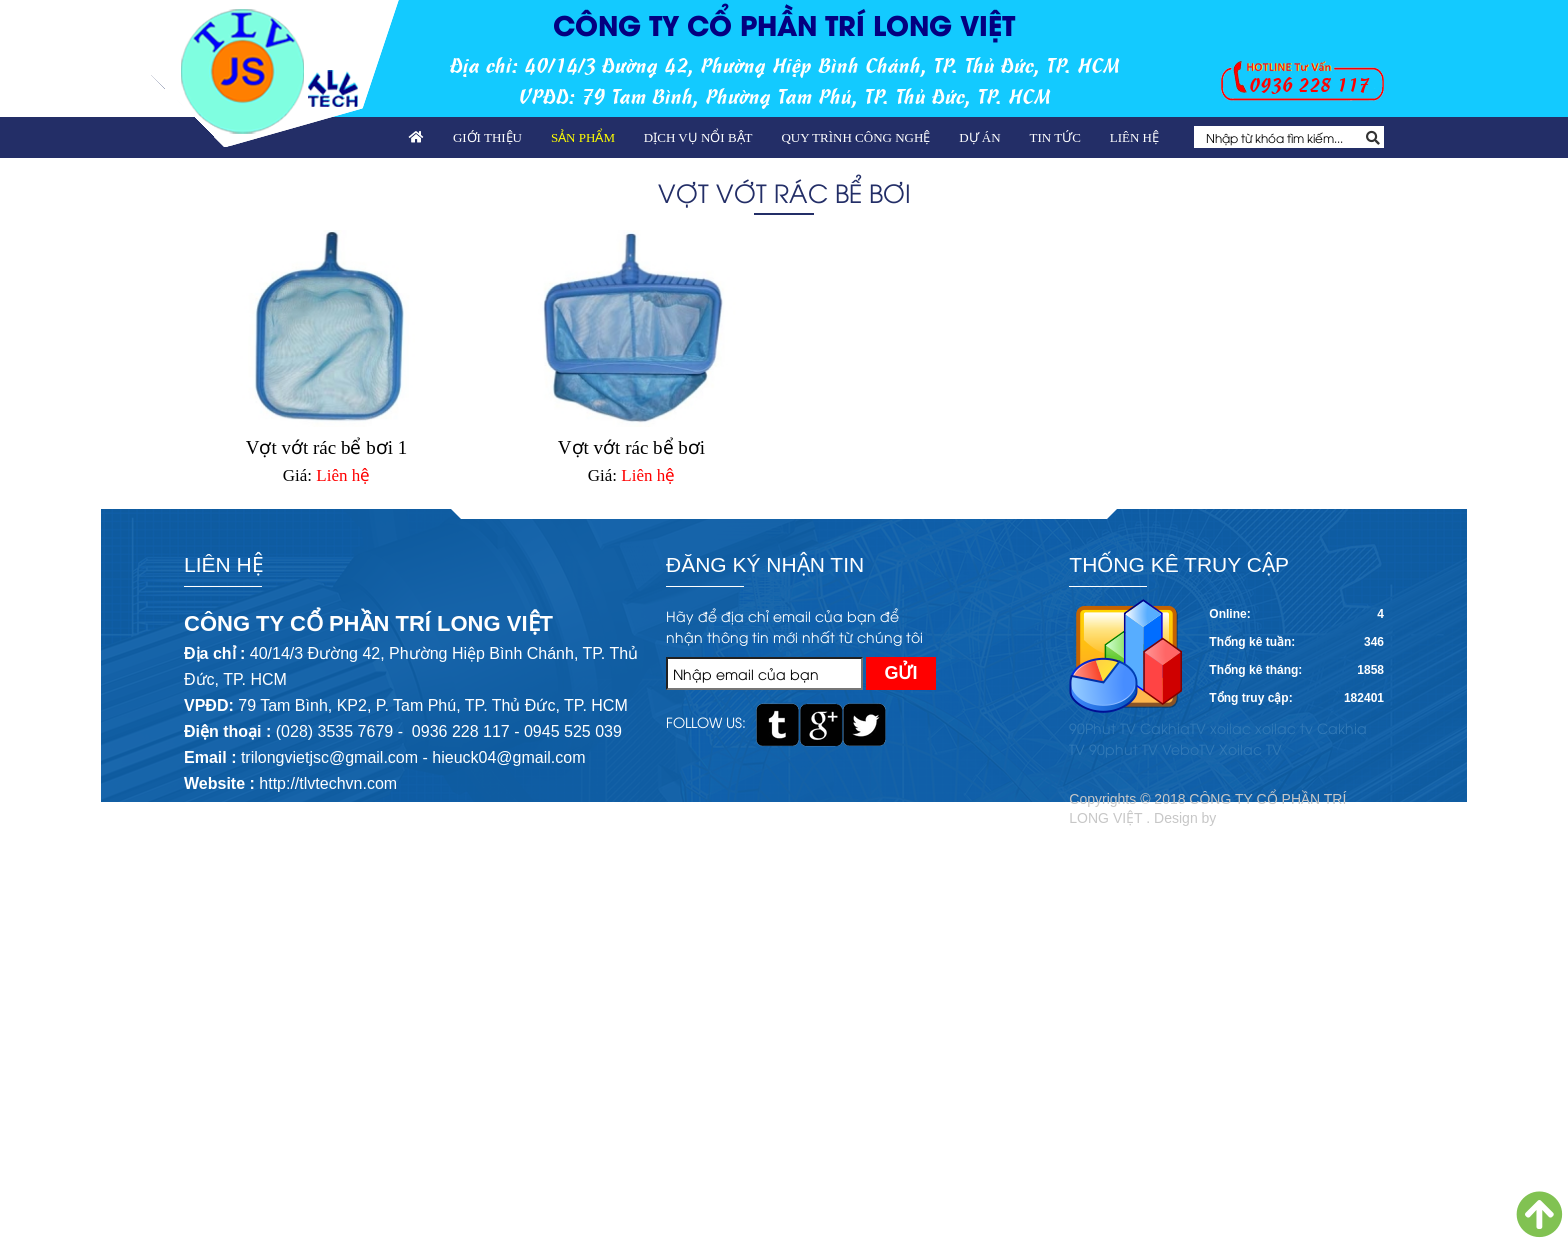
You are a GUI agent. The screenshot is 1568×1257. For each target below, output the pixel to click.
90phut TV (1123, 748)
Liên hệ (1134, 137)
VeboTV (1188, 748)
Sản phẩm (583, 137)
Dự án (979, 137)
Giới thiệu (487, 137)
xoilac (1230, 727)
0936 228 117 (1309, 83)
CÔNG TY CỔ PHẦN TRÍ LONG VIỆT (784, 23)
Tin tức (1055, 137)
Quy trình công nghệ (855, 137)
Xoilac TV (1250, 748)
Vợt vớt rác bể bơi (631, 447)
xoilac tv (1284, 727)
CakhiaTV (1173, 727)
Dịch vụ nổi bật (698, 137)
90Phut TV (1102, 727)
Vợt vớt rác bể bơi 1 (327, 447)
